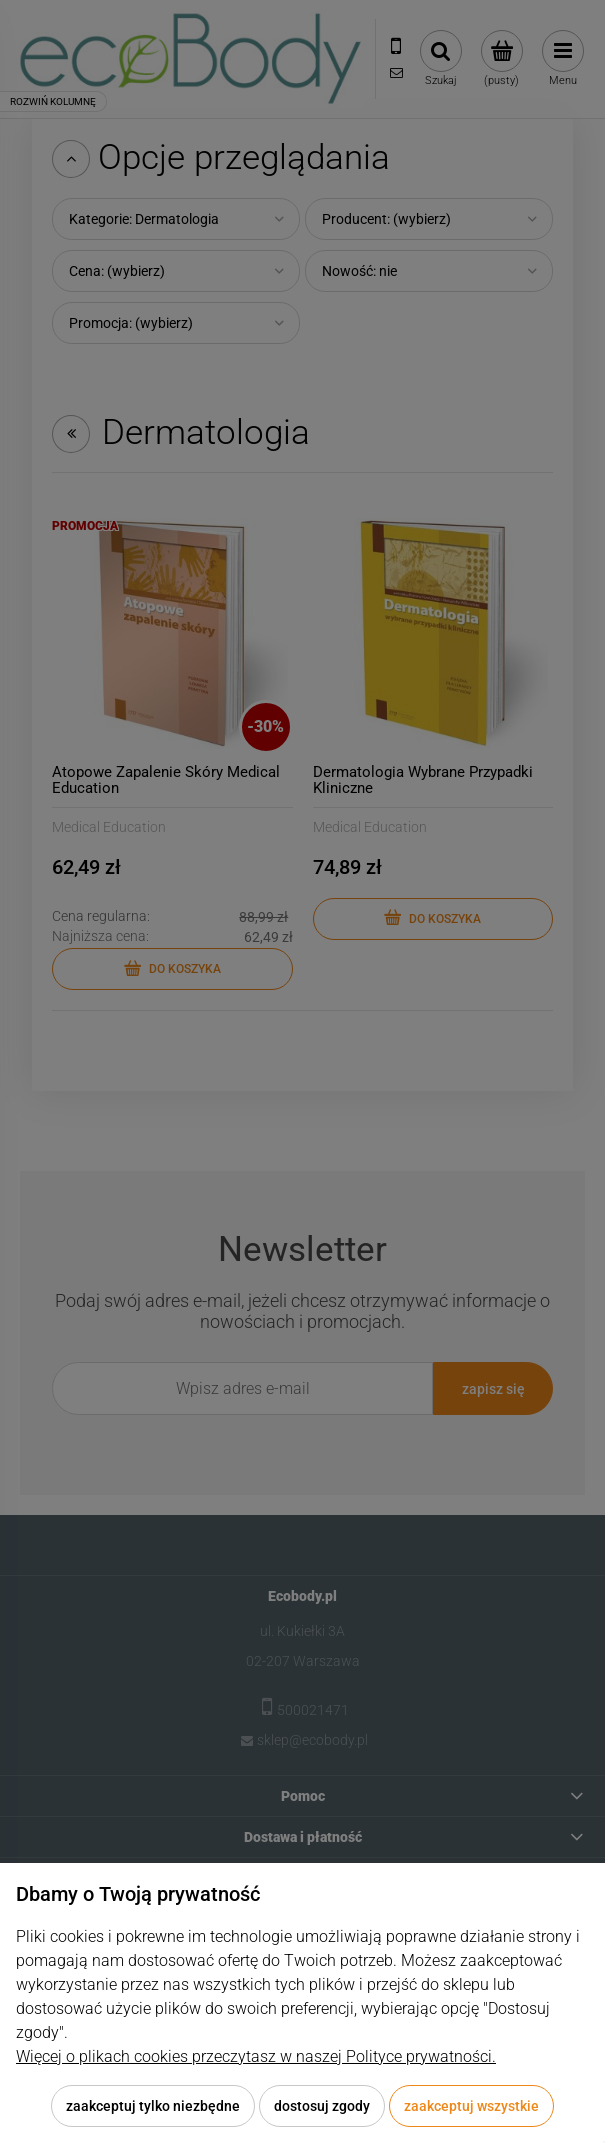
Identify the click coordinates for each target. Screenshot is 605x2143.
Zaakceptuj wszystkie (471, 2106)
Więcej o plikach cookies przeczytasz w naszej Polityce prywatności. (256, 2056)
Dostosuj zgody (322, 2106)
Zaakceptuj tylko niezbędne (153, 2106)
